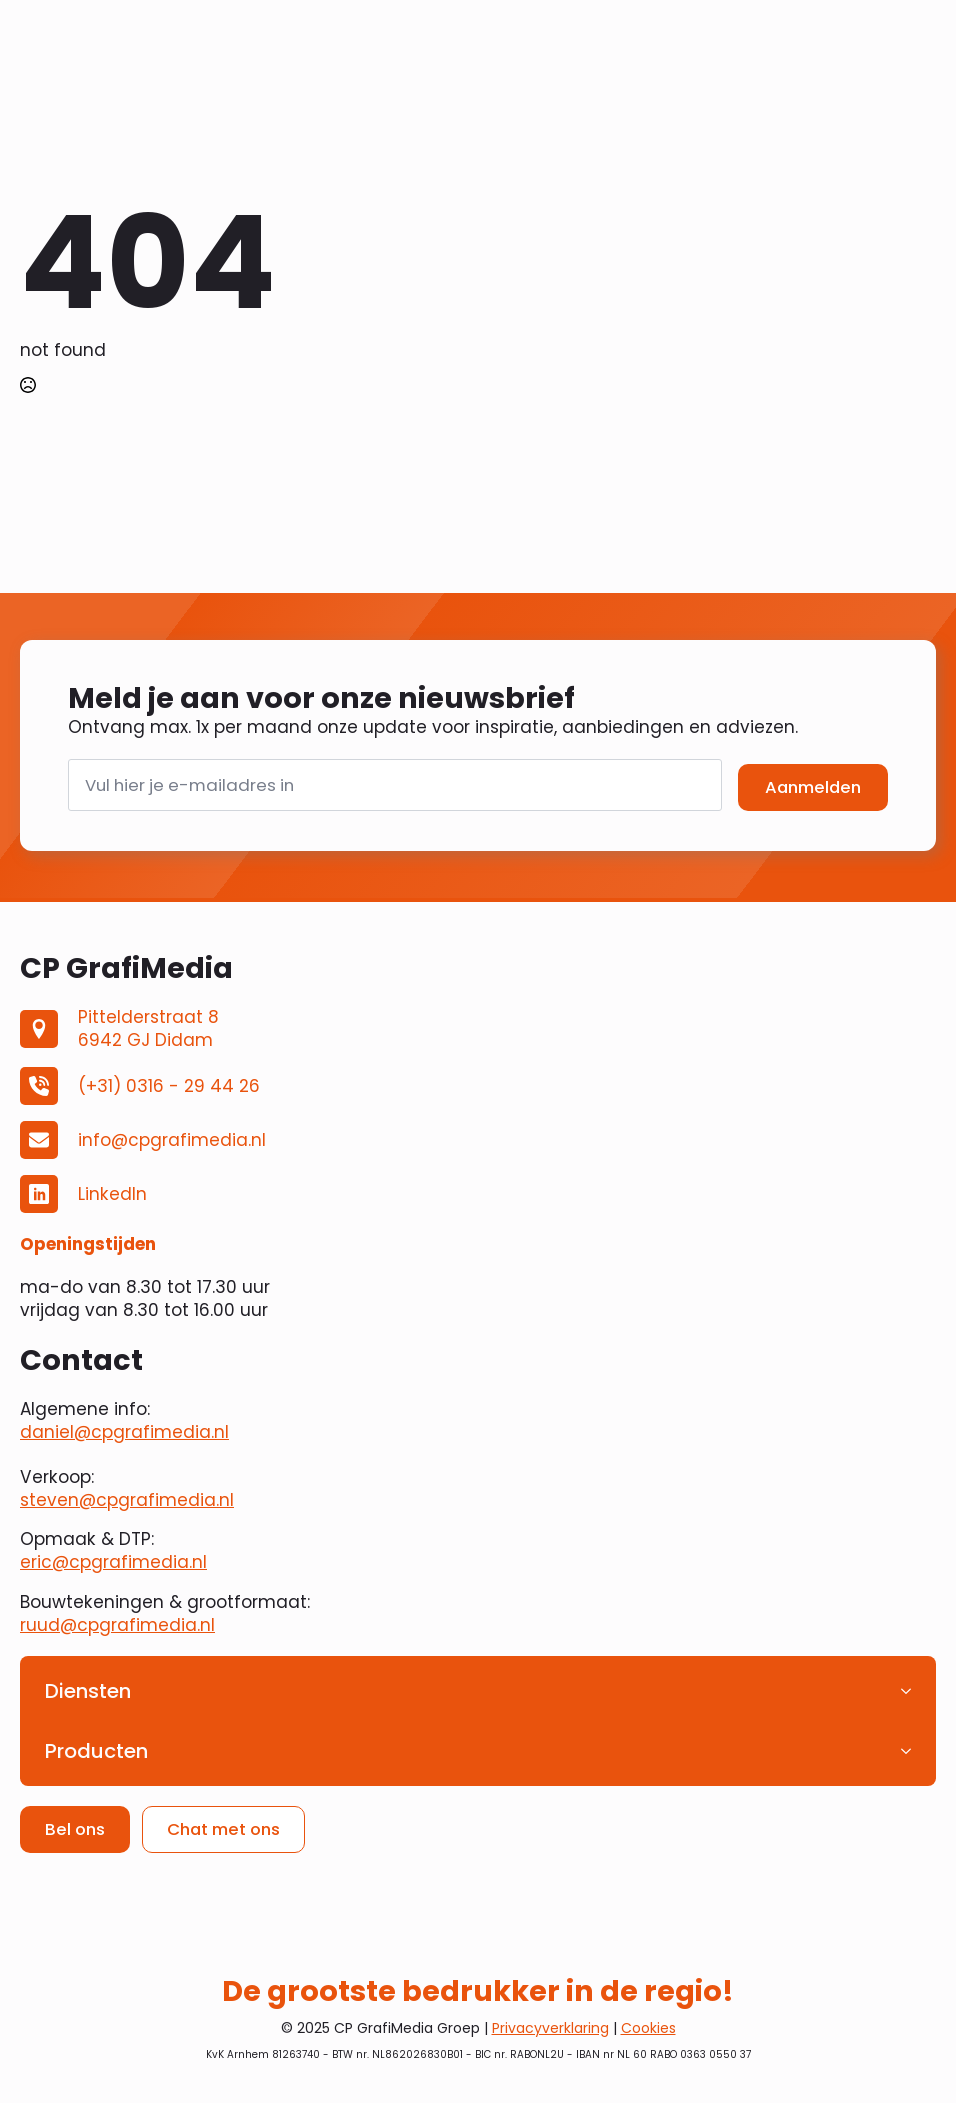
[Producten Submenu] (912, 1751)
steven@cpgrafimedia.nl (127, 1500)
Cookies (648, 2028)
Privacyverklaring (550, 2028)
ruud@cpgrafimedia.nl (117, 1625)
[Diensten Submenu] (912, 1691)
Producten (96, 1751)
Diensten (88, 1691)
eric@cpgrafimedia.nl (113, 1562)
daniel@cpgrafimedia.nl (124, 1432)
